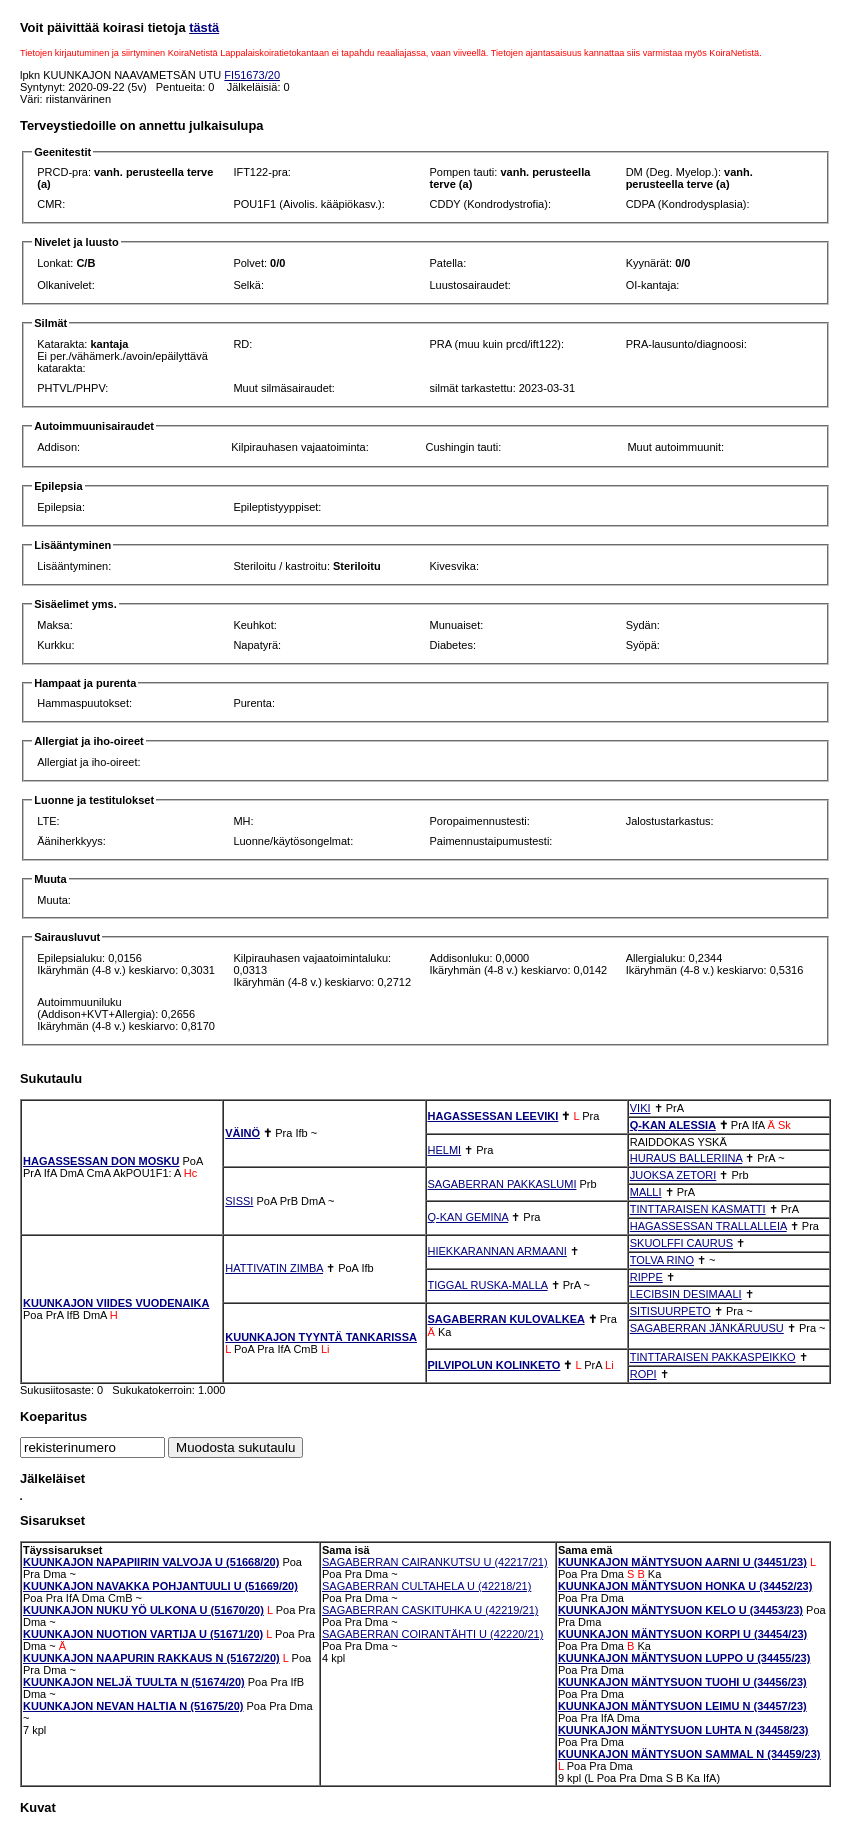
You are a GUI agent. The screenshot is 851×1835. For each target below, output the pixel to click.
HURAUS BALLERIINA (686, 1158)
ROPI (643, 1374)
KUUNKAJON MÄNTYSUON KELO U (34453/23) (680, 1610)
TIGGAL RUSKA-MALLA (488, 1285)
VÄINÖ (242, 1133)
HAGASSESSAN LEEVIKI (493, 1116)
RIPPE (646, 1277)
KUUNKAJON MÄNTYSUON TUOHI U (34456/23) (682, 1682)
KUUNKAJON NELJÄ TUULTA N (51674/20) (134, 1682)
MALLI (646, 1192)
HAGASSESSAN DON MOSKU (101, 1161)
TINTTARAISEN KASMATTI (698, 1209)
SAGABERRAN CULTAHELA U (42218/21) (426, 1586)
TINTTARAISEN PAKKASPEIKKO (713, 1357)
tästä (204, 27)
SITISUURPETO (670, 1311)
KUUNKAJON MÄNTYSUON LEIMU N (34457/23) (682, 1706)
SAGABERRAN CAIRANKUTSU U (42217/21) (435, 1562)
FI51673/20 (252, 75)
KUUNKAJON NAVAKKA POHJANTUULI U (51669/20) (160, 1586)
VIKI (640, 1108)
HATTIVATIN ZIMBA (274, 1268)
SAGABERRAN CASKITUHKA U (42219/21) (430, 1610)
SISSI (239, 1201)
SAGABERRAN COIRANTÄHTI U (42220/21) (432, 1634)
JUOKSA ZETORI (673, 1175)
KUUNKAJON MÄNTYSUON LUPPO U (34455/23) (684, 1658)
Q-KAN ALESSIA (673, 1125)
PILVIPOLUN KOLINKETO (494, 1365)
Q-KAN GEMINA (468, 1217)
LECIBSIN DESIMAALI (686, 1294)
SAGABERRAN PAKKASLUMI (502, 1184)
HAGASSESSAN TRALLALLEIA (708, 1226)
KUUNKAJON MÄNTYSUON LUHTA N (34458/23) (683, 1730)
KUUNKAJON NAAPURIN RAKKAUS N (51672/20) (151, 1658)
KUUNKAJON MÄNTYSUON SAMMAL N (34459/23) (689, 1754)
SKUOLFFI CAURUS (681, 1243)
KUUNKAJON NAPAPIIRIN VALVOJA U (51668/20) (151, 1562)
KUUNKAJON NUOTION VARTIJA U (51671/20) (143, 1634)
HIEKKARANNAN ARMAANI (497, 1251)
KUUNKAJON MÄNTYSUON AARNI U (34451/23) (682, 1562)
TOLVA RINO (662, 1260)
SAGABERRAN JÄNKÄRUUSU (707, 1328)
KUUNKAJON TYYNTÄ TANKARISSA (321, 1337)
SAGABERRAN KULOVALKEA (506, 1319)
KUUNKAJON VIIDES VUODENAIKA (116, 1303)
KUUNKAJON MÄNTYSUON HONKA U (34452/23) (685, 1586)
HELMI (445, 1150)
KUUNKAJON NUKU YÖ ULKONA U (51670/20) (143, 1610)
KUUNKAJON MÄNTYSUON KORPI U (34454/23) (682, 1634)
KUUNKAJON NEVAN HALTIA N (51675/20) (133, 1706)
